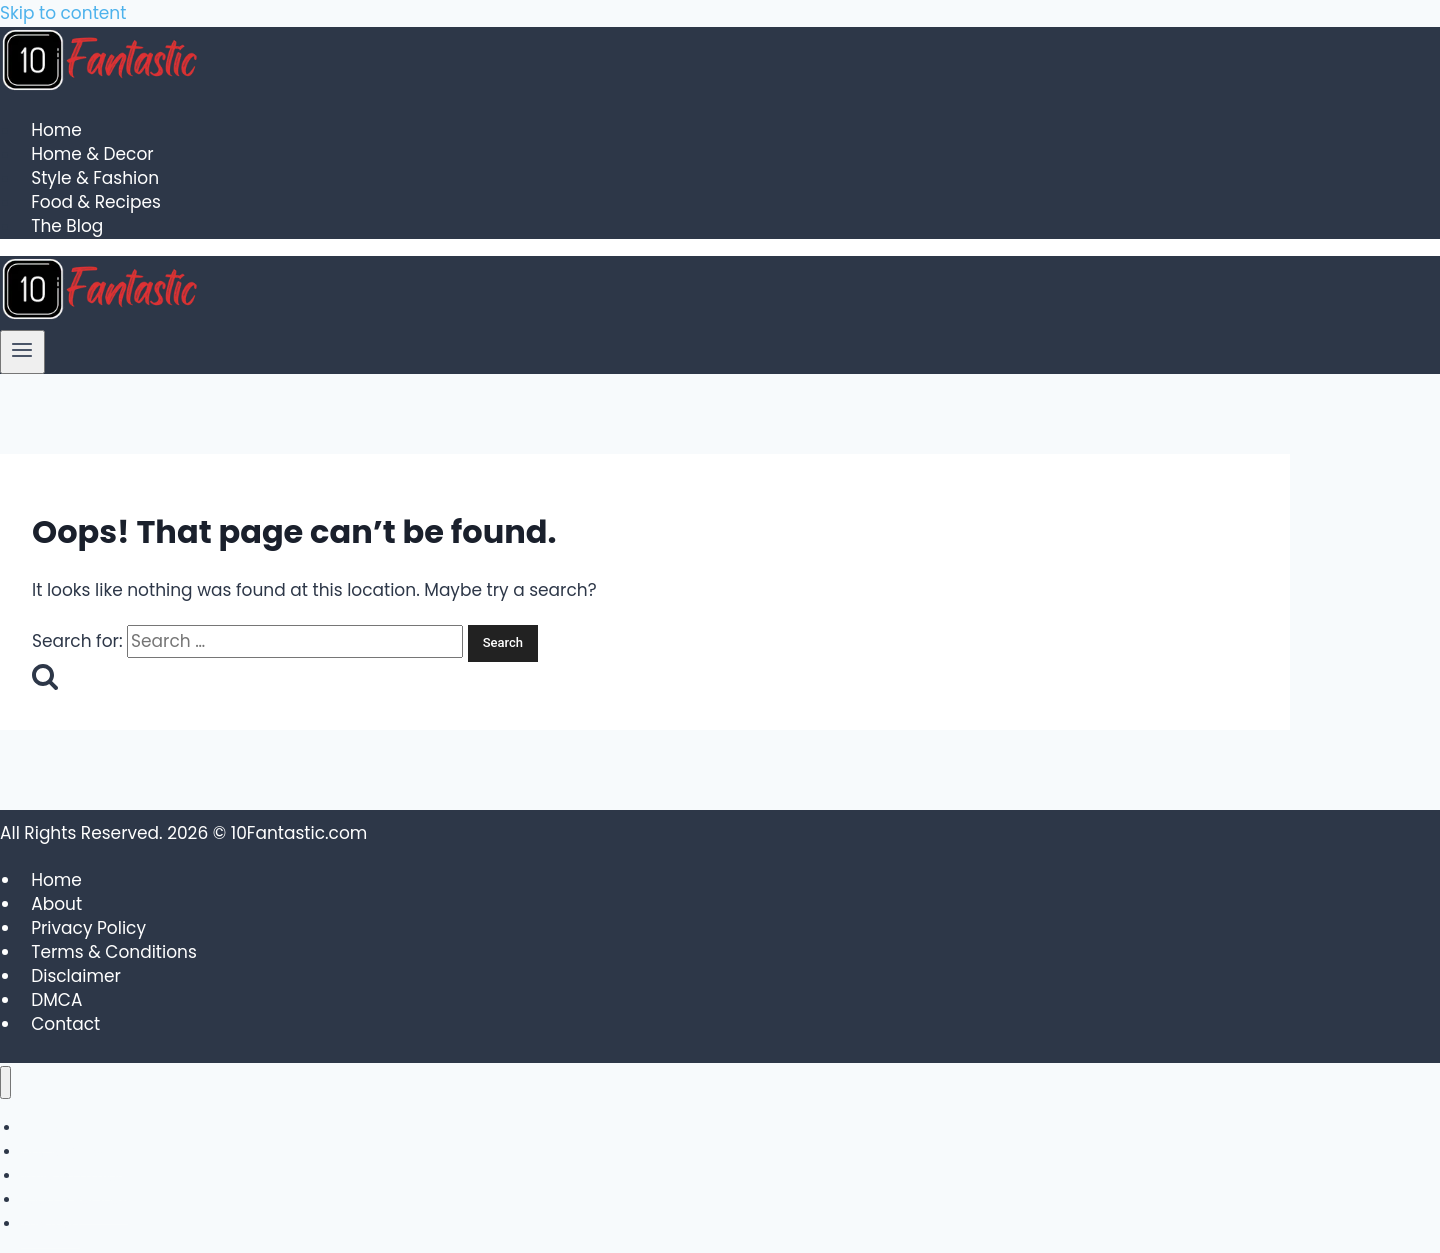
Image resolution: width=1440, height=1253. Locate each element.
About (56, 904)
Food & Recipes (96, 203)
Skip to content (63, 13)
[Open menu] (22, 352)
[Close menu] (5, 1082)
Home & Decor (92, 155)
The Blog (67, 227)
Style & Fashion (95, 179)
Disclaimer (76, 976)
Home (56, 131)
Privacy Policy (88, 928)
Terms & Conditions (114, 952)
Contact (65, 1024)
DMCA (56, 1000)
